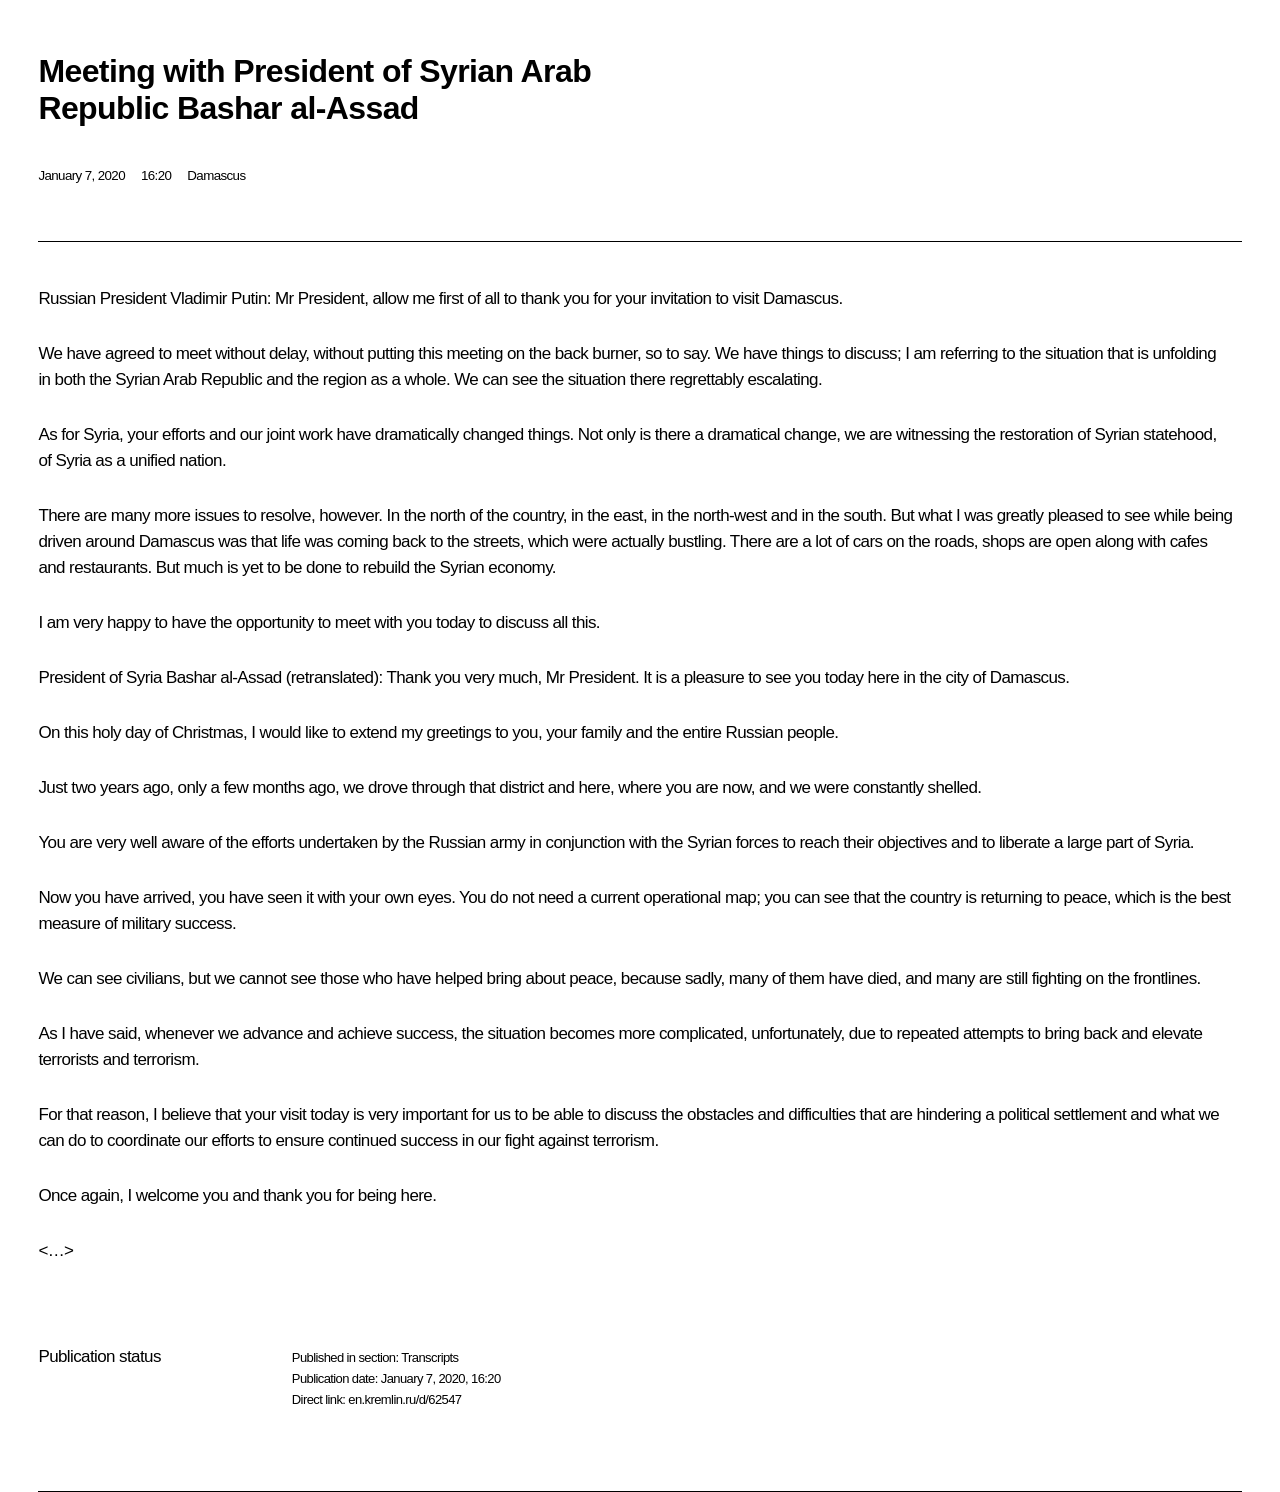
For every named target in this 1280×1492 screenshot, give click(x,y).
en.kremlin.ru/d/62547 (404, 1399)
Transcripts (429, 1357)
